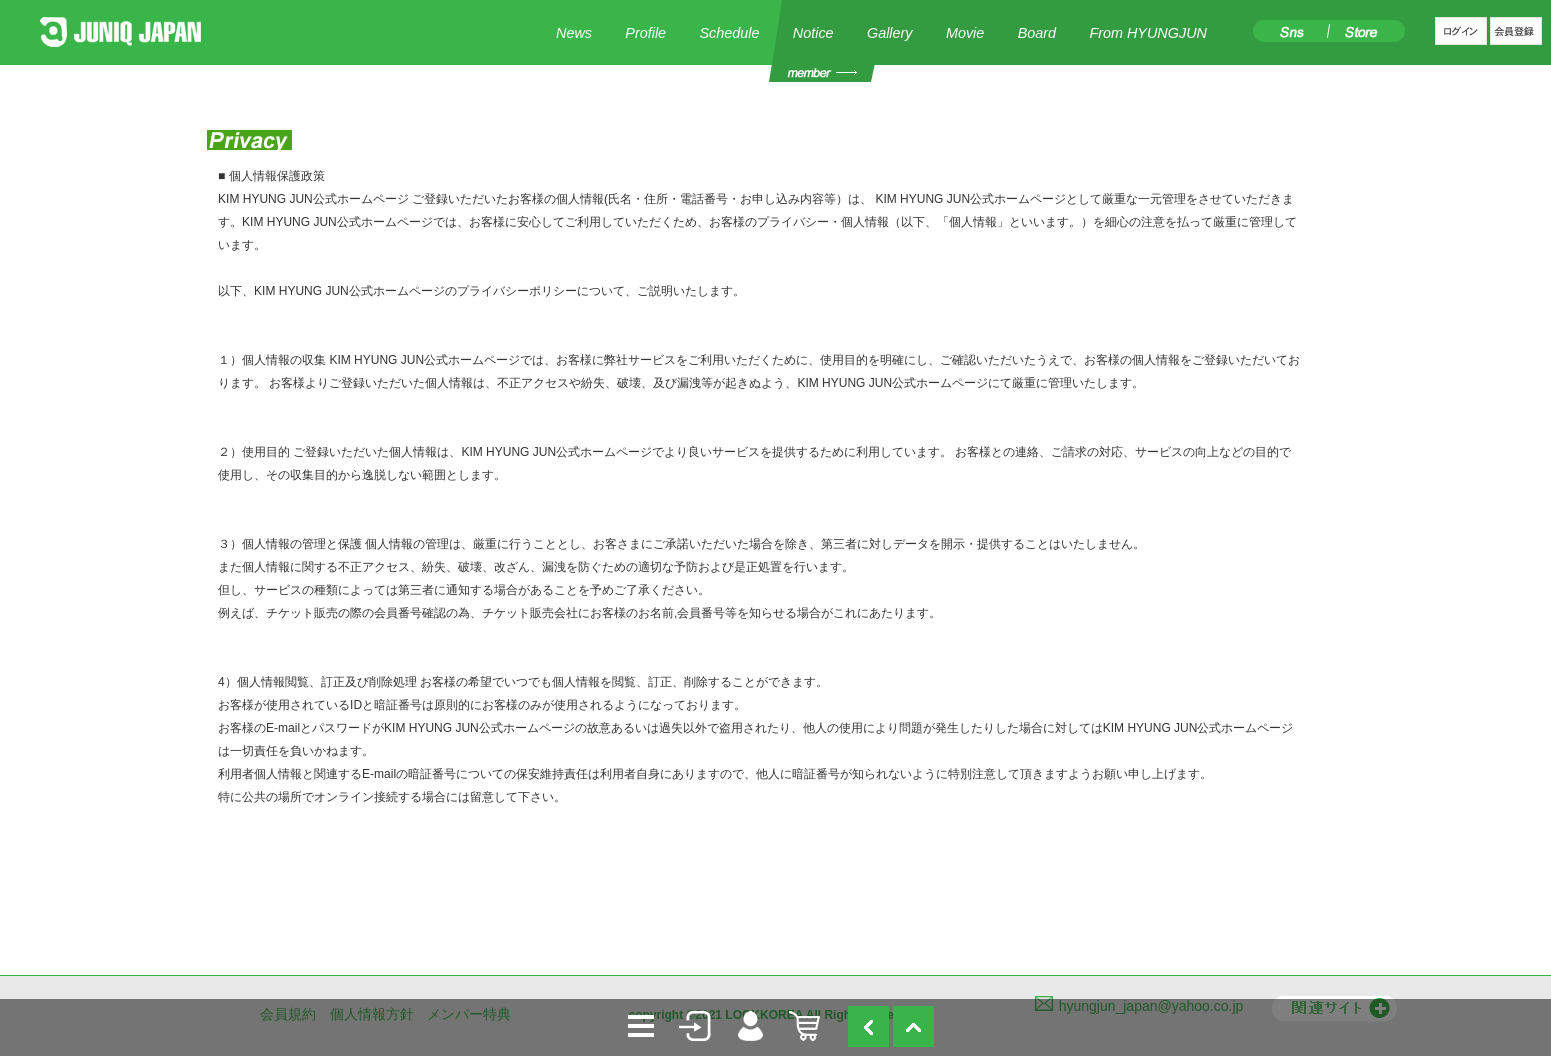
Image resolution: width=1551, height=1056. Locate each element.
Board (1037, 33)
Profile (645, 33)
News (574, 33)
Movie (965, 33)
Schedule (729, 33)
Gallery (890, 33)
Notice (813, 33)
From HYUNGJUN (1148, 33)
